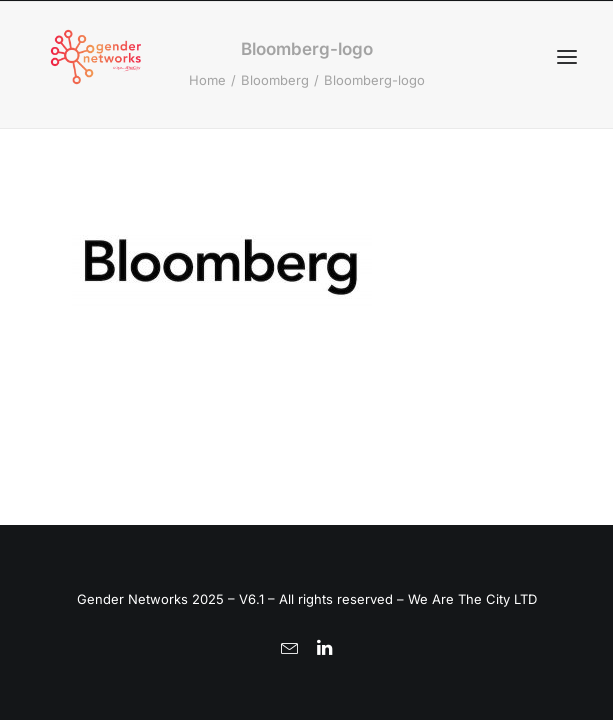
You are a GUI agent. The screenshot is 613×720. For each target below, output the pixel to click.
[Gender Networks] (96, 57)
